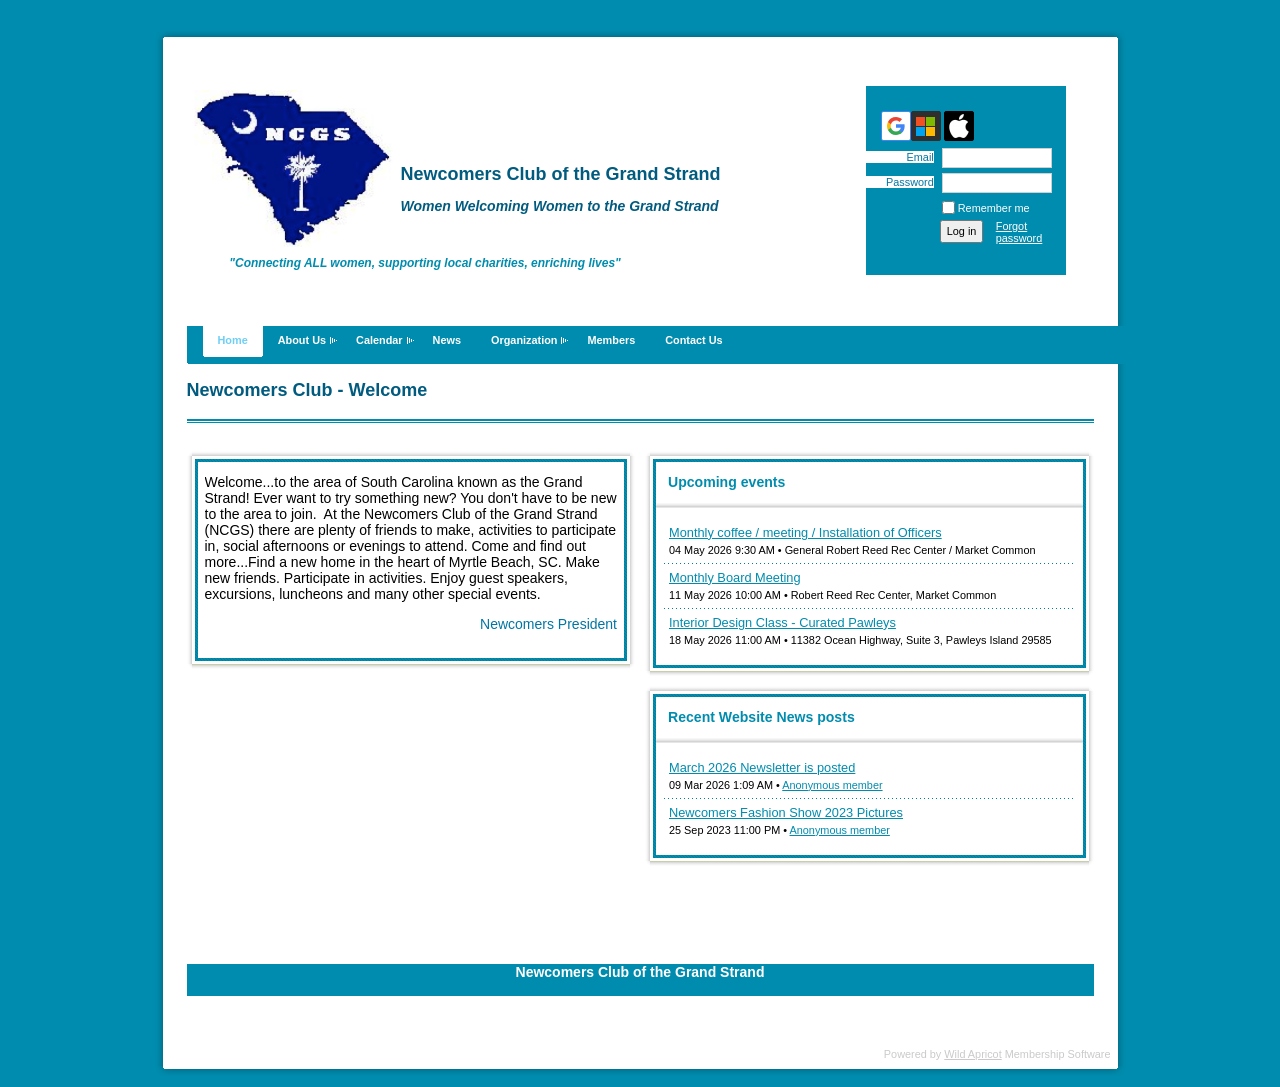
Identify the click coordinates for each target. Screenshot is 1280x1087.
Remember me (994, 208)
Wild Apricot (972, 1054)
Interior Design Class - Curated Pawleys (782, 622)
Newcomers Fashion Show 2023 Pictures (786, 812)
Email (916, 157)
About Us (302, 340)
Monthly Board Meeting (735, 577)
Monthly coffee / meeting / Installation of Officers (805, 532)
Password (906, 182)
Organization (524, 340)
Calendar (379, 340)
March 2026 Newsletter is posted (762, 767)
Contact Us (693, 340)
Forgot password (1019, 232)
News (447, 340)
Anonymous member (832, 785)
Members (611, 340)
